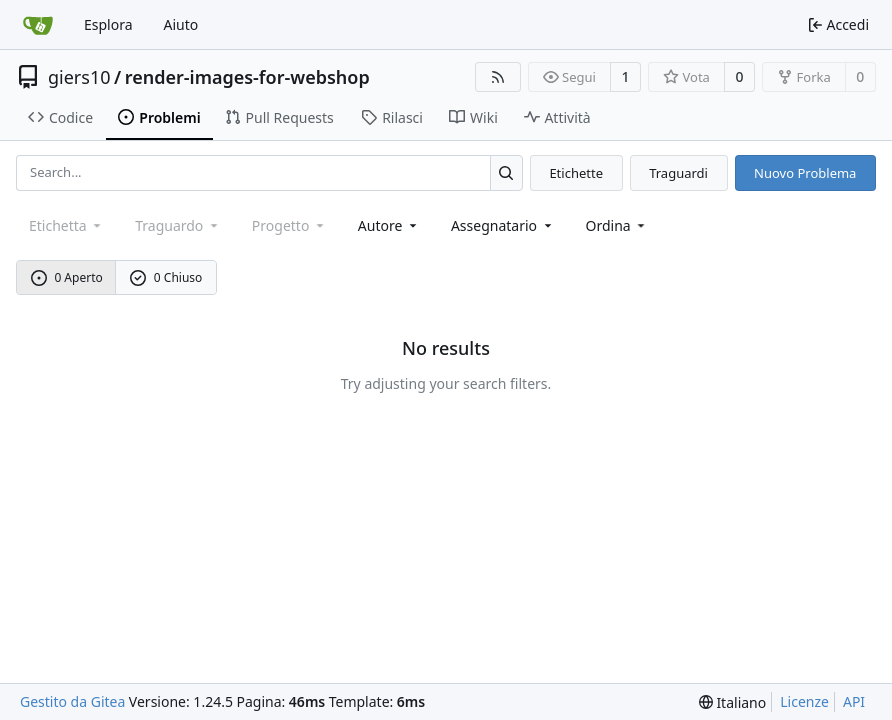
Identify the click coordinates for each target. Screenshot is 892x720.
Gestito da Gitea (72, 701)
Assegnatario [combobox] (503, 225)
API (854, 701)
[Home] (38, 25)
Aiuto (181, 24)
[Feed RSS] (498, 77)
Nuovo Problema (805, 173)
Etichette (576, 173)
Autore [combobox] (389, 225)
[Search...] (506, 172)
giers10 (79, 77)
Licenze (804, 701)
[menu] (617, 225)
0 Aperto (67, 277)
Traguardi (678, 173)
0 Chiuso (166, 277)
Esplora (108, 24)
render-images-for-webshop (247, 77)
